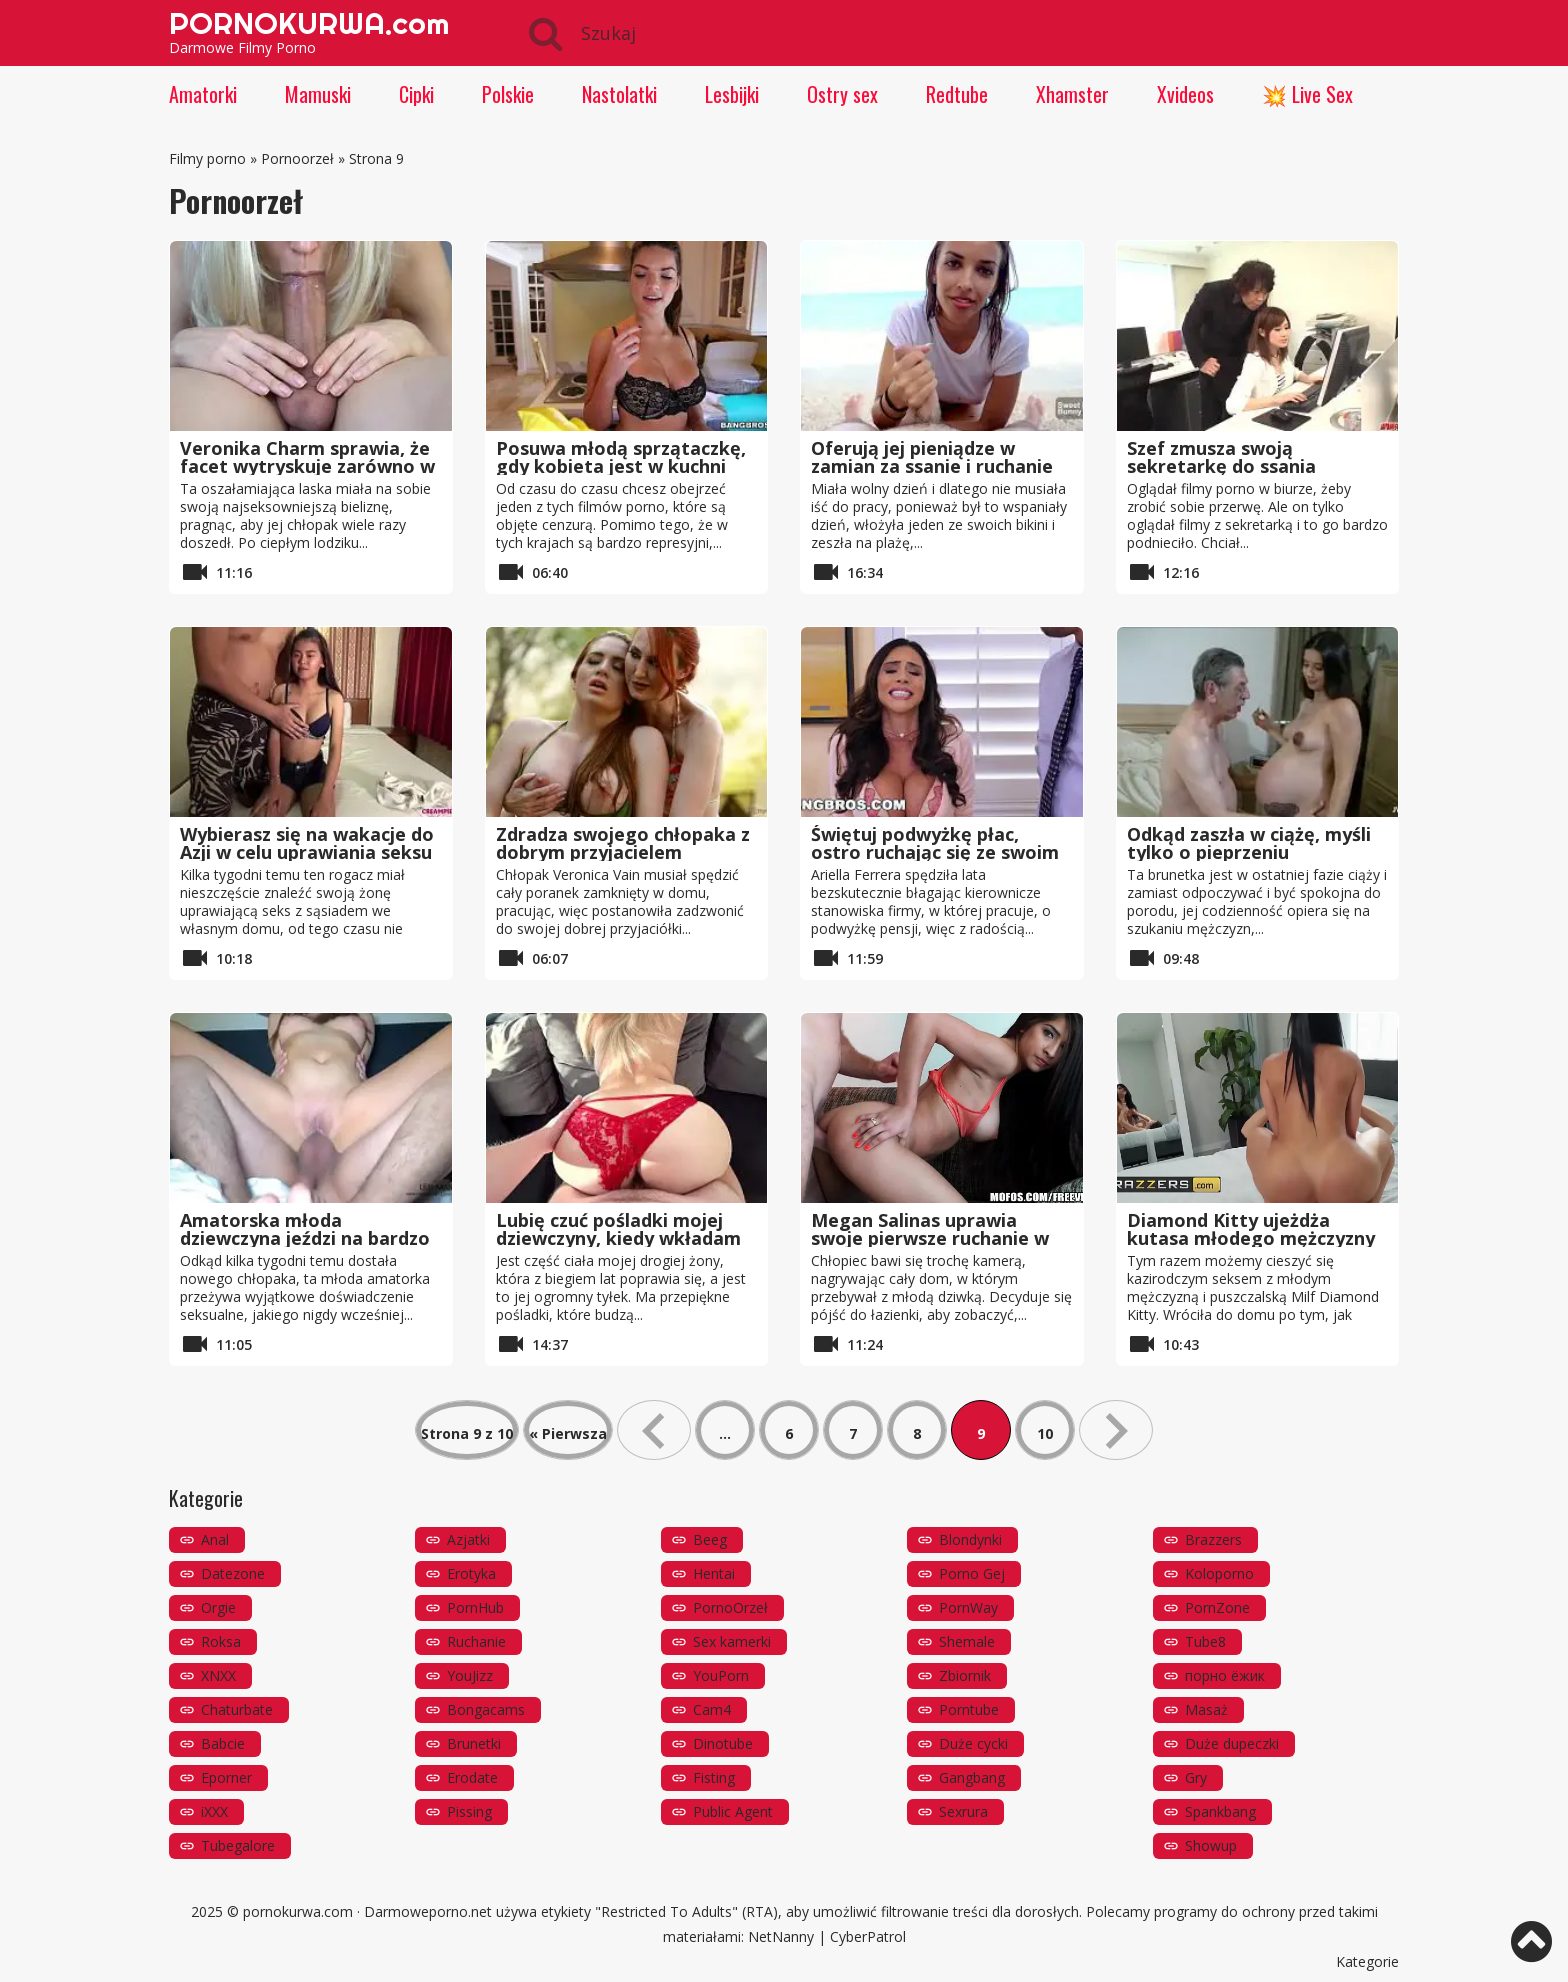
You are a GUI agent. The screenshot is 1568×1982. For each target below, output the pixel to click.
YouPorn (721, 1675)
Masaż (1206, 1709)
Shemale (967, 1641)
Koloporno (1219, 1573)
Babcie (223, 1743)
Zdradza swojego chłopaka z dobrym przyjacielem (623, 843)
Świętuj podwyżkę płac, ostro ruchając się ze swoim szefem (935, 852)
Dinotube (723, 1743)
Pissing (469, 1811)
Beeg (710, 1539)
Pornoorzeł (297, 158)
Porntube (969, 1709)
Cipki (416, 94)
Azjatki (468, 1539)
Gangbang (972, 1777)
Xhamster (1072, 94)
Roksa (221, 1641)
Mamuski (318, 94)
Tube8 (1205, 1641)
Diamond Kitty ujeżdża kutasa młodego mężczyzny (1251, 1229)
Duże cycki (973, 1743)
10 (1045, 1433)
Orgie (218, 1607)
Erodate (472, 1777)
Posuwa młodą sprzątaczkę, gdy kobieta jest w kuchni (621, 457)
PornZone (1217, 1607)
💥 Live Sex (1307, 94)
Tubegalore (238, 1845)
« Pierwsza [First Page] (568, 1433)
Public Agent (733, 1811)
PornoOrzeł (730, 1607)
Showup (1211, 1845)
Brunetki (474, 1743)
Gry (1196, 1777)
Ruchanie (476, 1641)
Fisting (714, 1777)
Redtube (957, 94)
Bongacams (486, 1709)
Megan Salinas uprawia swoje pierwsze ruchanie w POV (930, 1238)
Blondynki (970, 1539)
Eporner (226, 1777)
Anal (215, 1539)
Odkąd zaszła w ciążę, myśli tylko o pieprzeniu (1249, 843)
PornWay (968, 1607)
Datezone (233, 1573)
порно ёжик (1225, 1675)
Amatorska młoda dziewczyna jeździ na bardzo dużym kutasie (305, 1238)
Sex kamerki (732, 1641)
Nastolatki (619, 94)
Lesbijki (732, 94)
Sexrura (963, 1811)
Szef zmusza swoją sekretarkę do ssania (1221, 457)
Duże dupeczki (1232, 1743)
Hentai (714, 1573)
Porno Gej (972, 1573)
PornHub (475, 1607)
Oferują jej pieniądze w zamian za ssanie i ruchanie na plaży (932, 466)
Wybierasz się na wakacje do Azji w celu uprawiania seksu (307, 843)
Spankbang (1220, 1811)
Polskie (508, 94)
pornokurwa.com (298, 1911)
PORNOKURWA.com (309, 23)
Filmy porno (207, 158)
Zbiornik (965, 1675)
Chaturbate (237, 1709)
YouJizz (470, 1675)
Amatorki (203, 94)
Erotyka (471, 1573)
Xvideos (1185, 94)
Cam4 (712, 1709)
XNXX (218, 1675)
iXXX (214, 1811)
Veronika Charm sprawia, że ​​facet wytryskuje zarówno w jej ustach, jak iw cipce (307, 466)
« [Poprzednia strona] (654, 1430)
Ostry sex (842, 94)
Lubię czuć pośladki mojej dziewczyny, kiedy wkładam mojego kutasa (618, 1238)
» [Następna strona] (1116, 1430)
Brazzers (1213, 1539)
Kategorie (1367, 1961)
